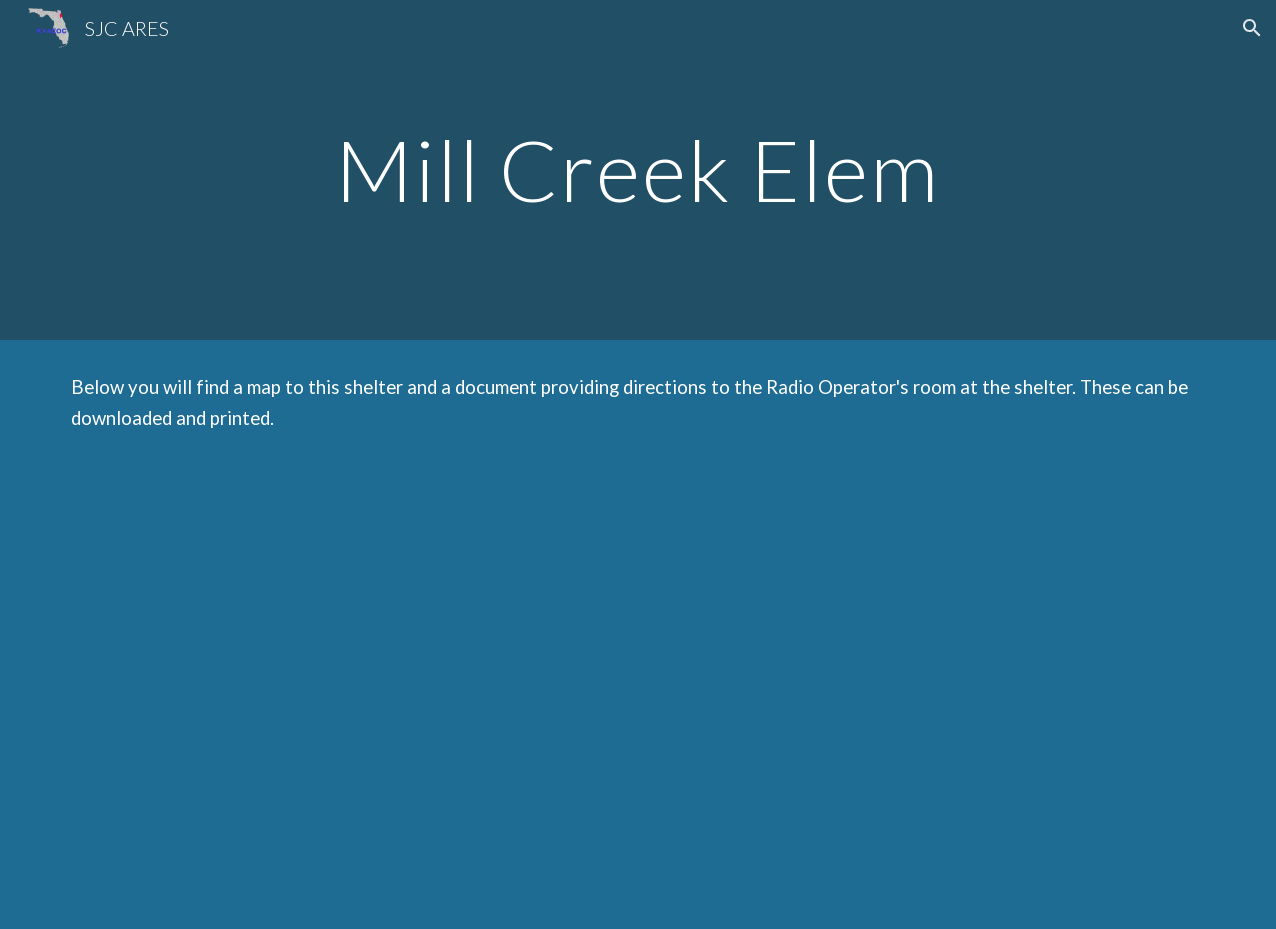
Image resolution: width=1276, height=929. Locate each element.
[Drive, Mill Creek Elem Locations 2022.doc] (933, 697)
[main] (638, 169)
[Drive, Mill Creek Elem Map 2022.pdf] (343, 697)
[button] (1252, 28)
